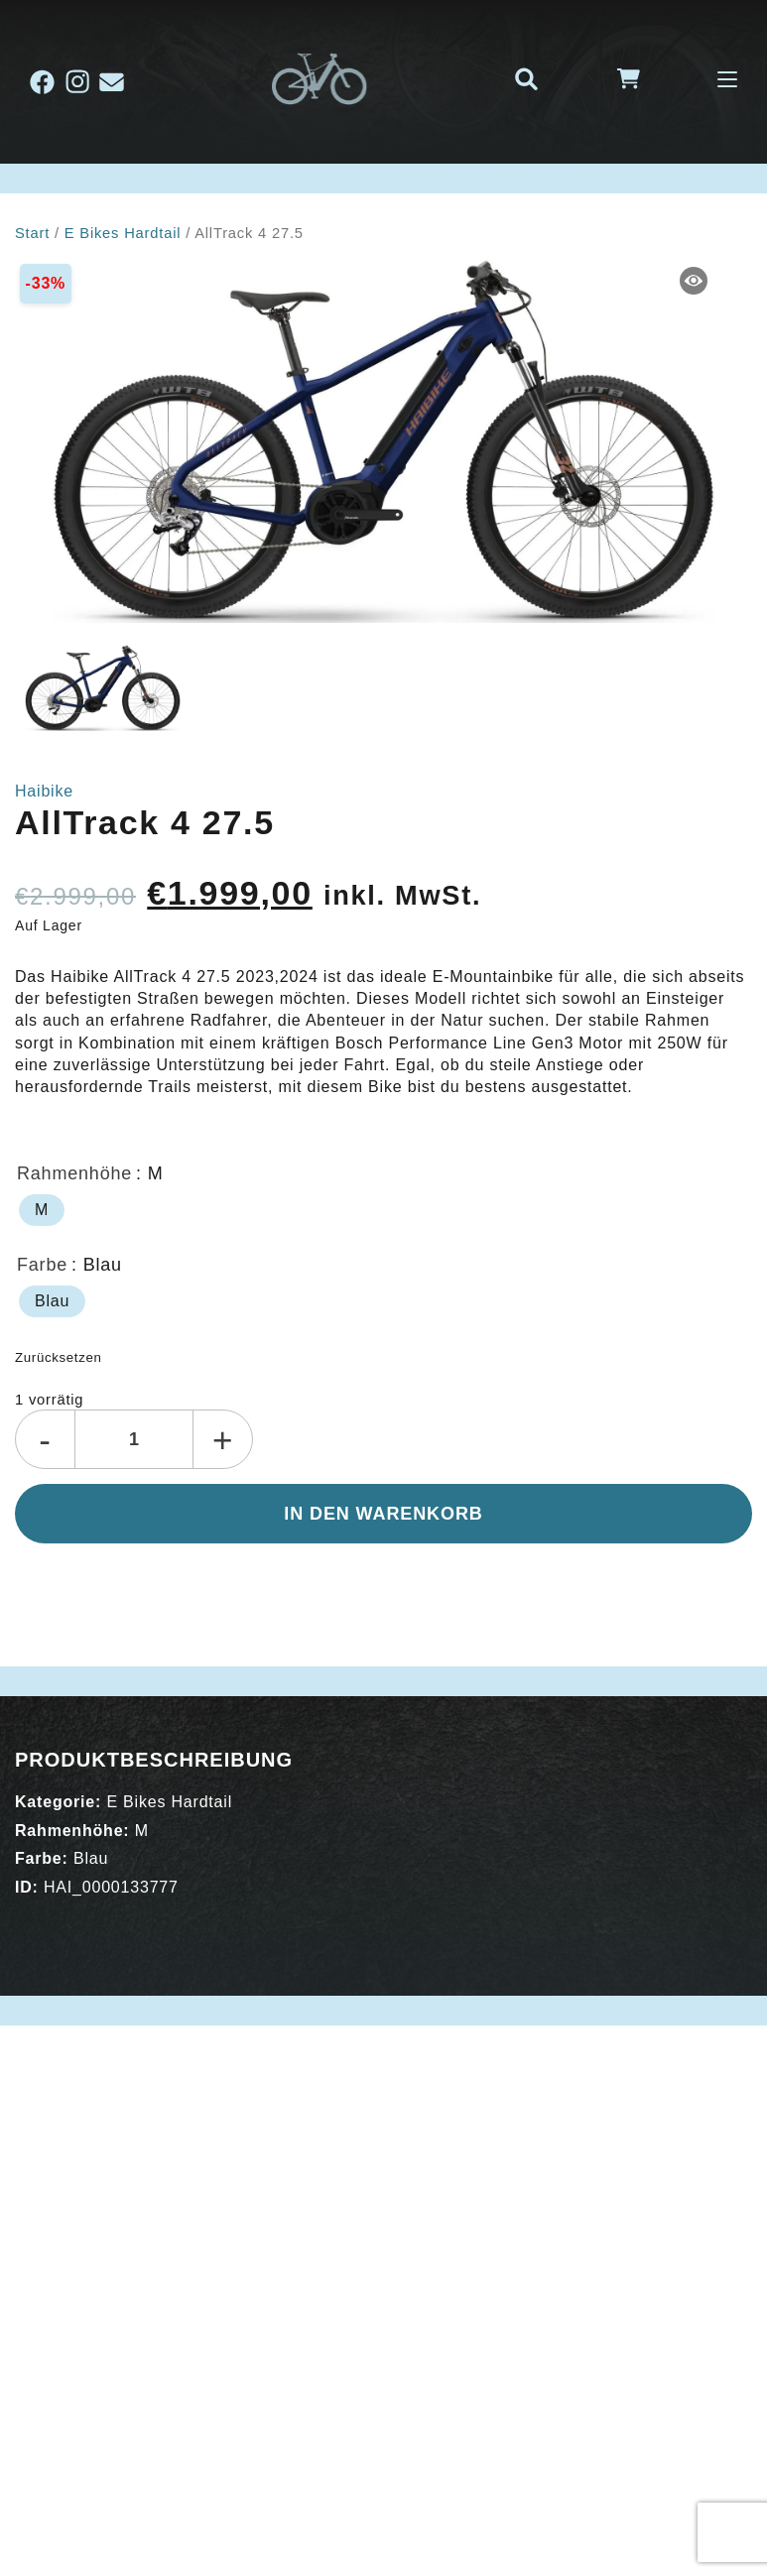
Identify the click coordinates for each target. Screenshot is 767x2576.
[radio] (41, 1210)
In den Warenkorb (383, 1514)
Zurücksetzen (58, 1357)
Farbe (42, 1265)
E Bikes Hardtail (123, 233)
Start (32, 233)
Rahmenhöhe (74, 1173)
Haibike (44, 791)
